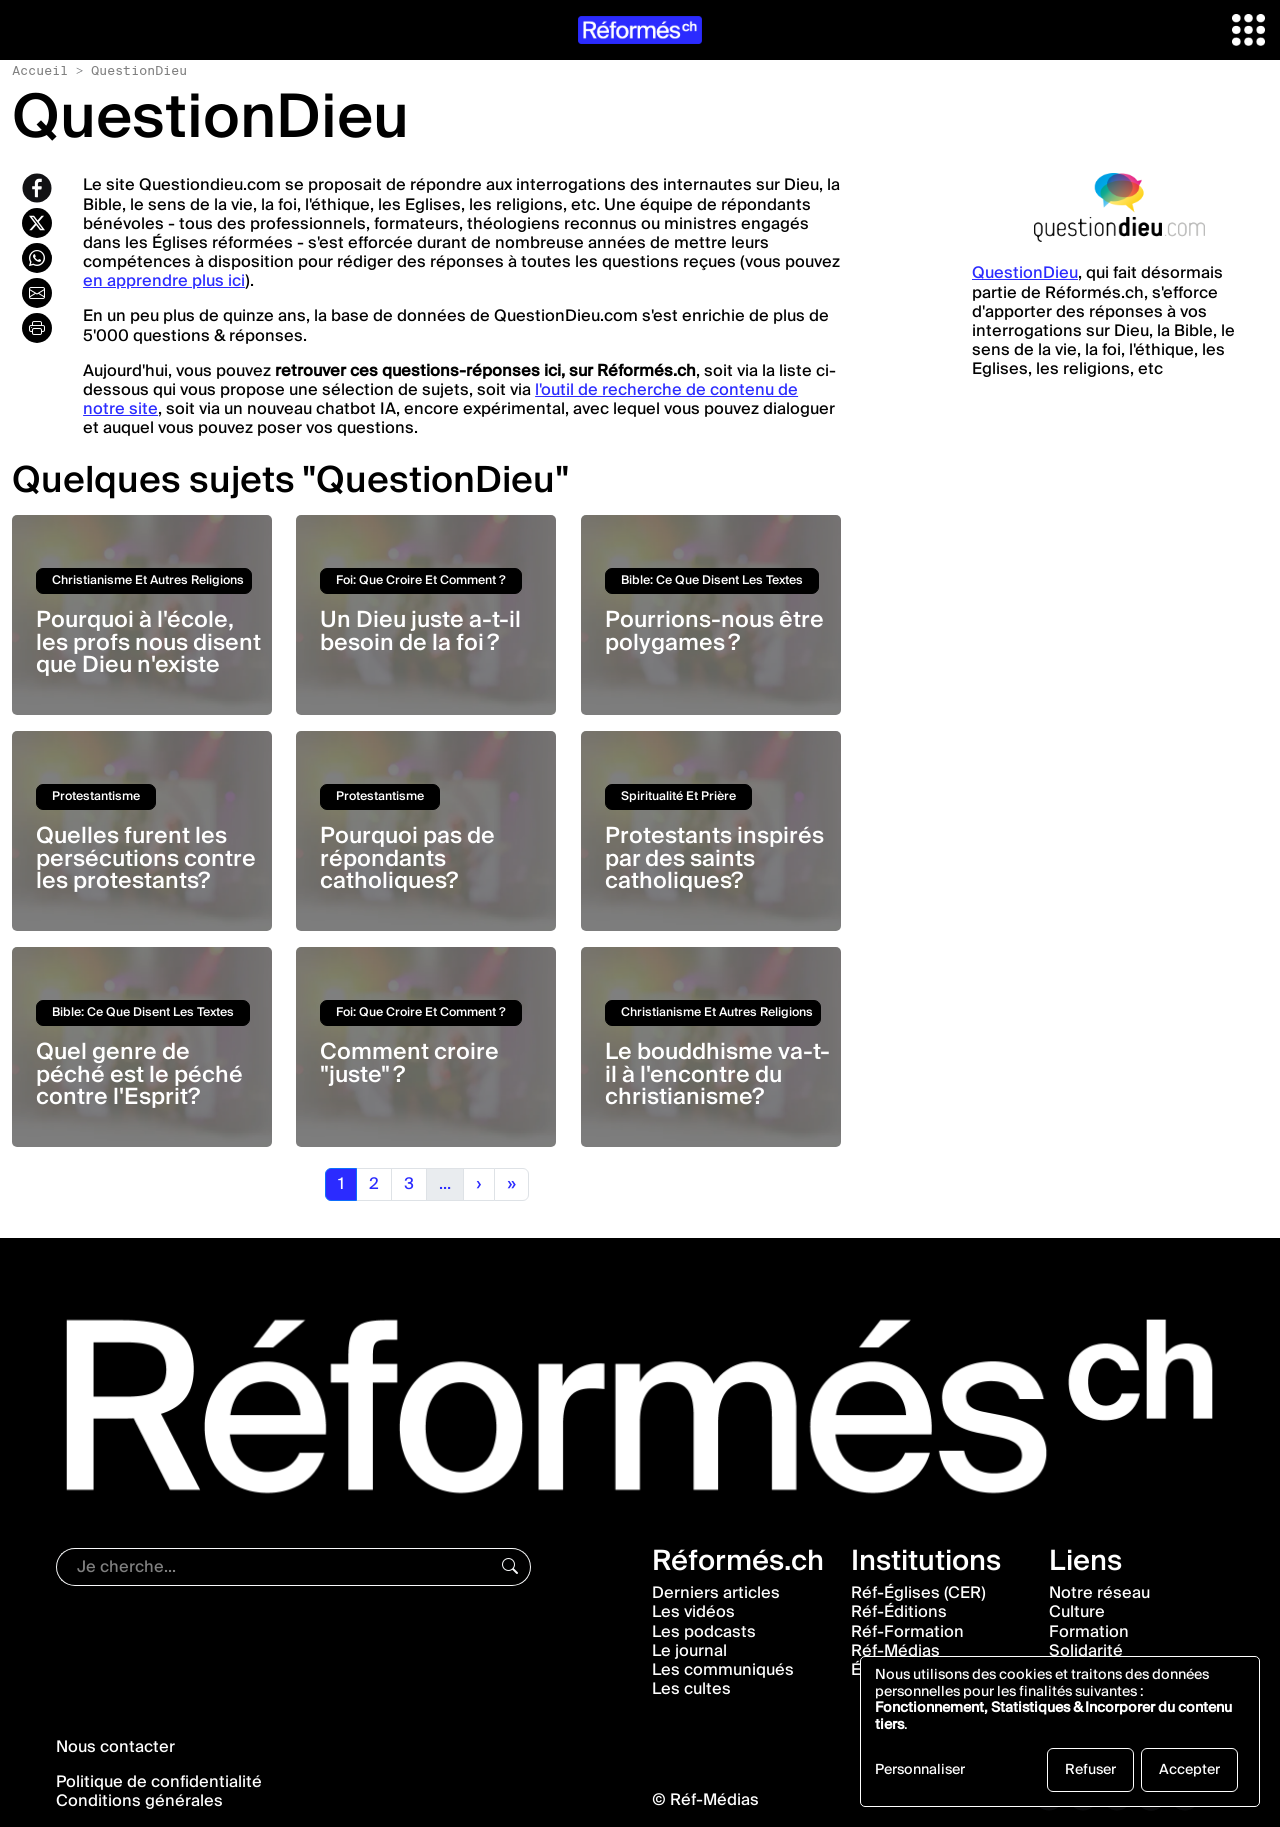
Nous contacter (115, 1747)
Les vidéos (693, 1612)
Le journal (689, 1651)
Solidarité (1086, 1651)
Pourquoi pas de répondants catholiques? (407, 858)
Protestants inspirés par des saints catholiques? (714, 858)
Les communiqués (723, 1670)
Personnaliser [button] (920, 1772)
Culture (1077, 1612)
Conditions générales (139, 1801)
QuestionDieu (1025, 273)
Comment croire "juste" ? (409, 1063)
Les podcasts (704, 1632)
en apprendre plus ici (164, 281)
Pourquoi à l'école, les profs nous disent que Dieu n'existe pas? (148, 653)
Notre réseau (1099, 1593)
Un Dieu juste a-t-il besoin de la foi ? (420, 631)
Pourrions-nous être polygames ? (714, 631)
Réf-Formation (907, 1632)
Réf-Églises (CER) (918, 1593)
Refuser (1090, 1770)
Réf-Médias (895, 1651)
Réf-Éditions (899, 1612)
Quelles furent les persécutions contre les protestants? (146, 858)
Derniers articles (716, 1593)
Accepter (1189, 1770)
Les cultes (691, 1689)
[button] (1248, 29)
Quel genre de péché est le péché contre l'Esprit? (139, 1074)
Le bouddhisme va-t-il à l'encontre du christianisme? (717, 1074)
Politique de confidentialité (159, 1782)
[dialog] (1060, 1731)
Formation (1089, 1632)
